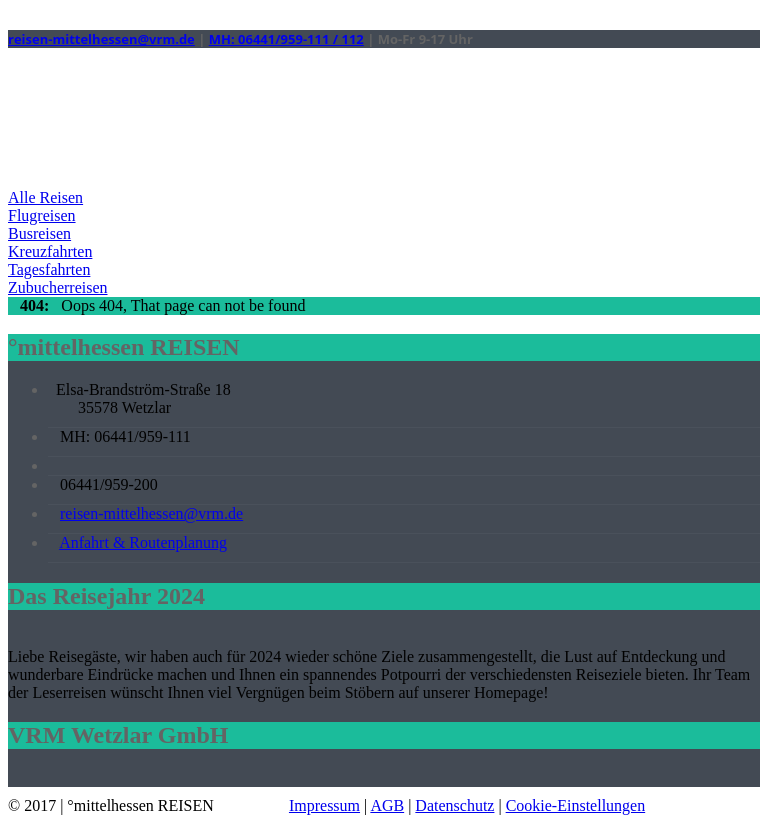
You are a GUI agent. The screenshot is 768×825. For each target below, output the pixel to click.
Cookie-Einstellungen (576, 805)
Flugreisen (42, 215)
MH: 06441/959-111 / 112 (286, 39)
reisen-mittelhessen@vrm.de (101, 39)
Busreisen (39, 233)
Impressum (324, 805)
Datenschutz (454, 805)
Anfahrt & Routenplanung (143, 542)
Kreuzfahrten (50, 251)
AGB (387, 805)
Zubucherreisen (58, 287)
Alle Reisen (45, 197)
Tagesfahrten (49, 269)
